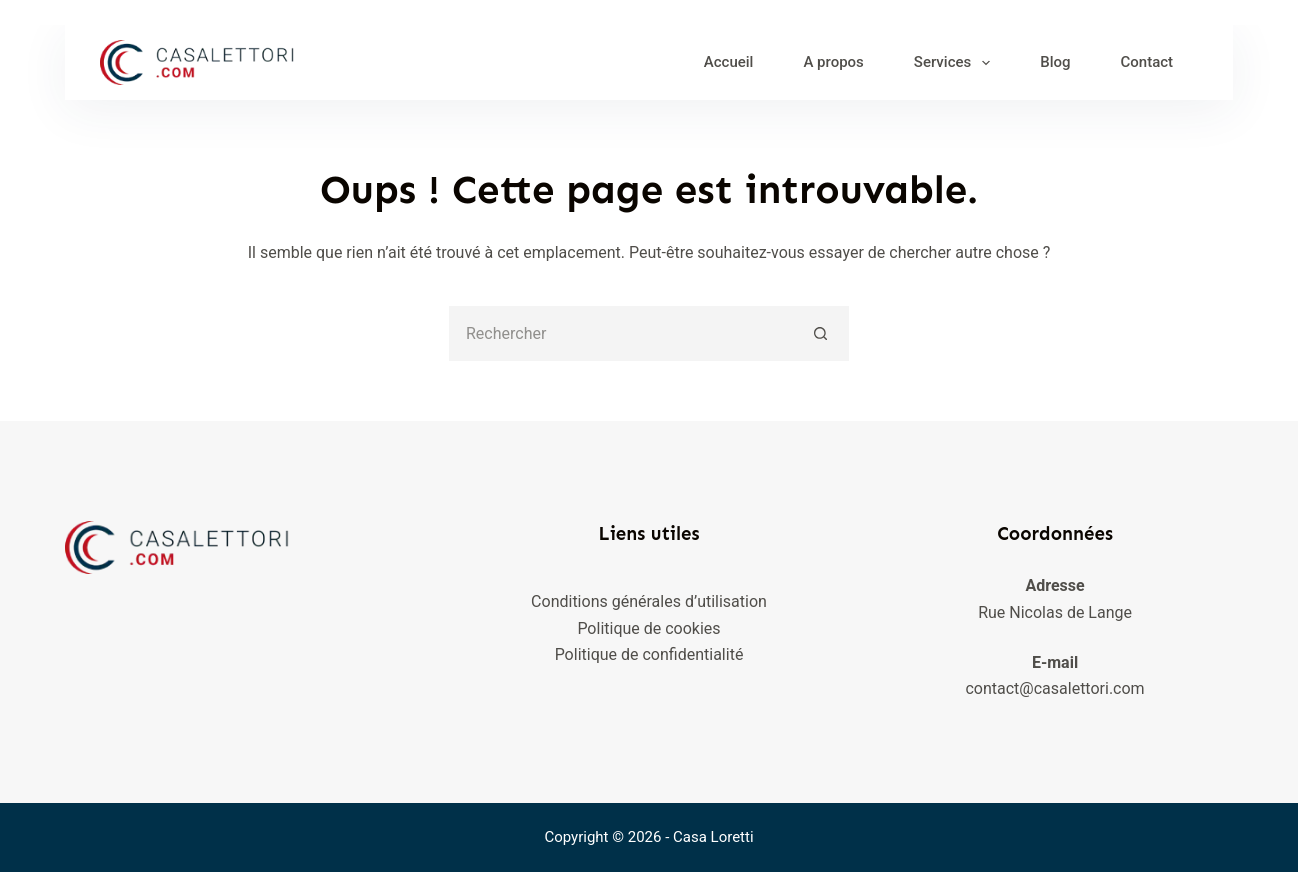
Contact (1147, 62)
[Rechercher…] (621, 333)
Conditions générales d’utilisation (649, 601)
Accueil (729, 62)
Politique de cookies (648, 628)
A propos (833, 62)
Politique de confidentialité (649, 654)
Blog (1055, 62)
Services (956, 63)
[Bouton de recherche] (821, 333)
